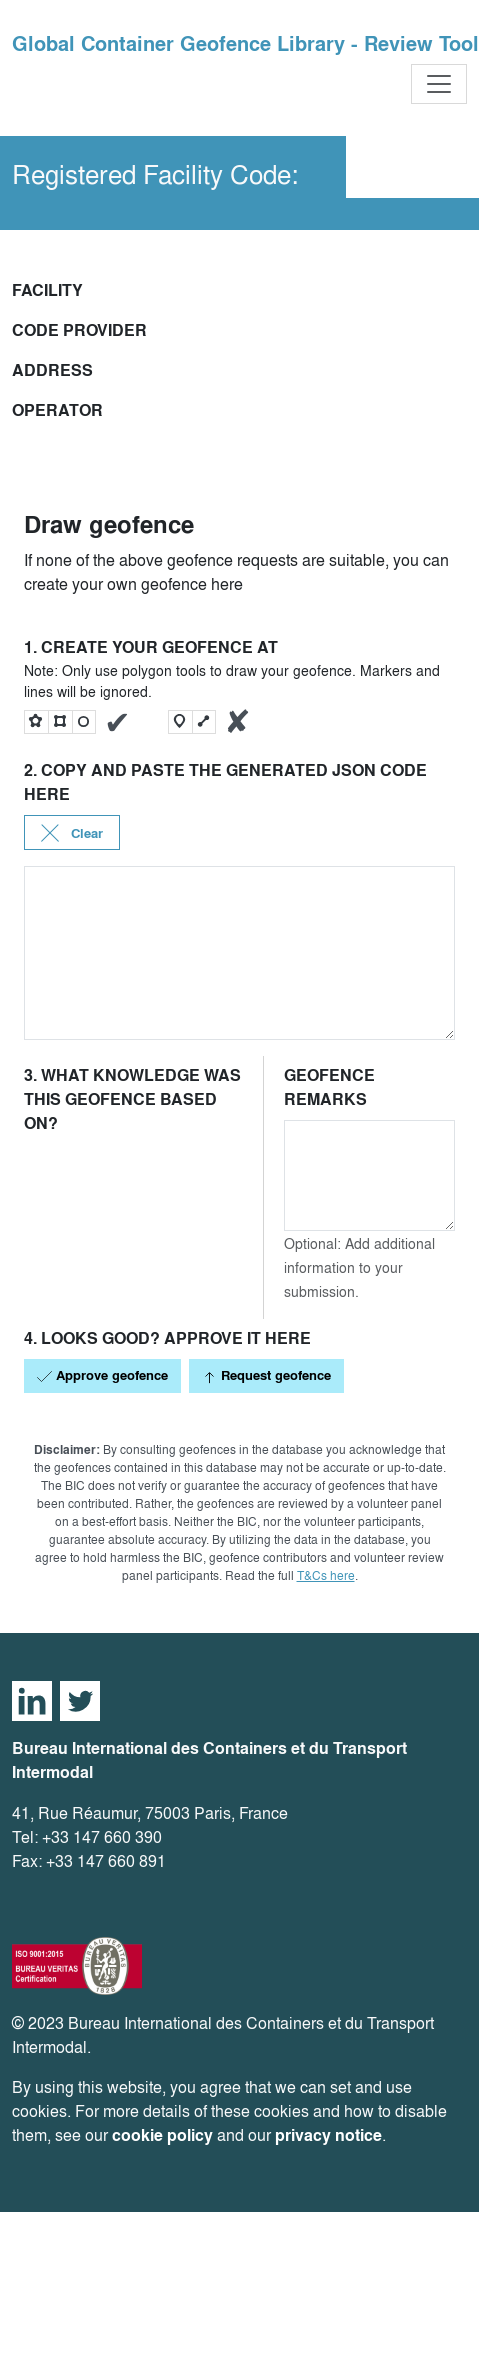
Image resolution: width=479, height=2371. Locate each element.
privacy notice (328, 2135)
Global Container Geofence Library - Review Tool (245, 44)
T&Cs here (326, 1575)
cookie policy (162, 2135)
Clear (72, 833)
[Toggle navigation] (439, 84)
